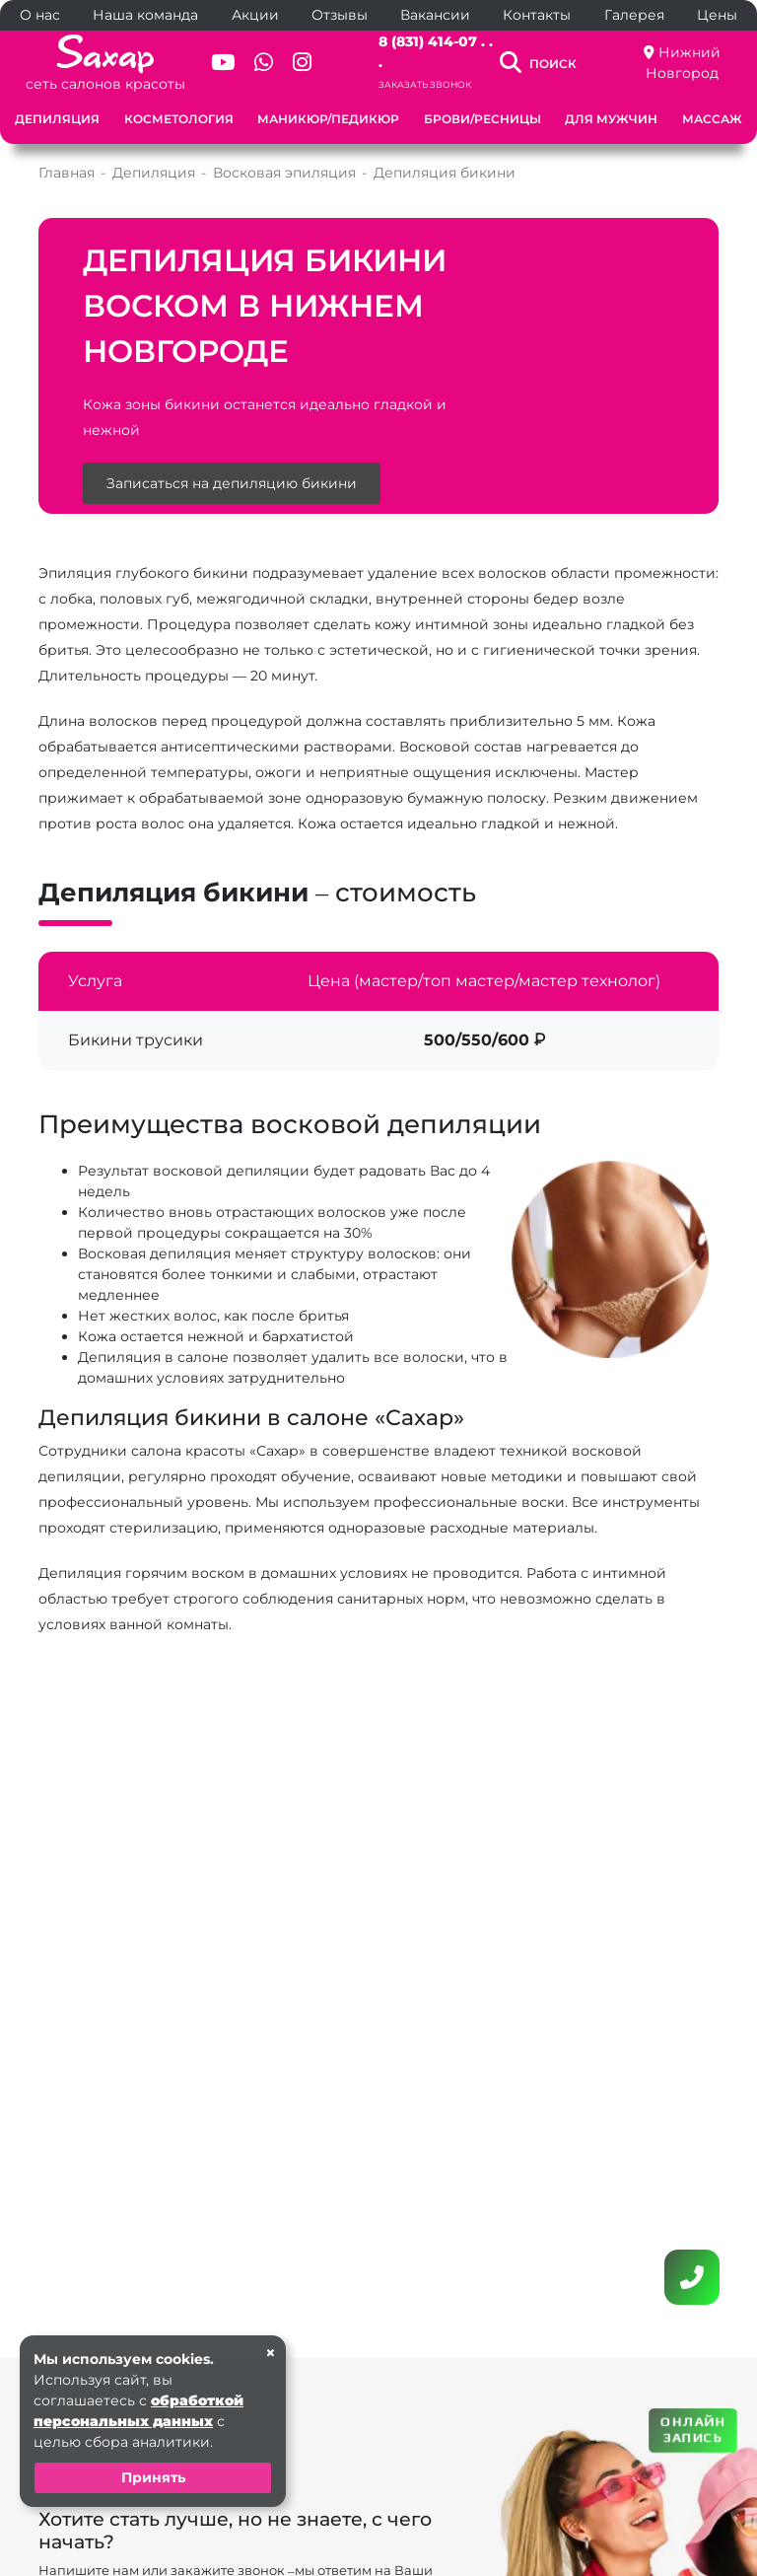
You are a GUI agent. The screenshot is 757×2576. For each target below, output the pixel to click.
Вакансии (435, 15)
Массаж (712, 118)
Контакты (537, 15)
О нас (40, 15)
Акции (255, 15)
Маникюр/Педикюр (328, 118)
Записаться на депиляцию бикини (231, 483)
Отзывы (339, 15)
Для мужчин (611, 118)
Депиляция (57, 118)
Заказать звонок (424, 84)
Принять (153, 2477)
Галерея (634, 15)
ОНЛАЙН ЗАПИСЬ (692, 2429)
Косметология (179, 118)
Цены (717, 15)
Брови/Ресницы (482, 118)
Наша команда (145, 15)
